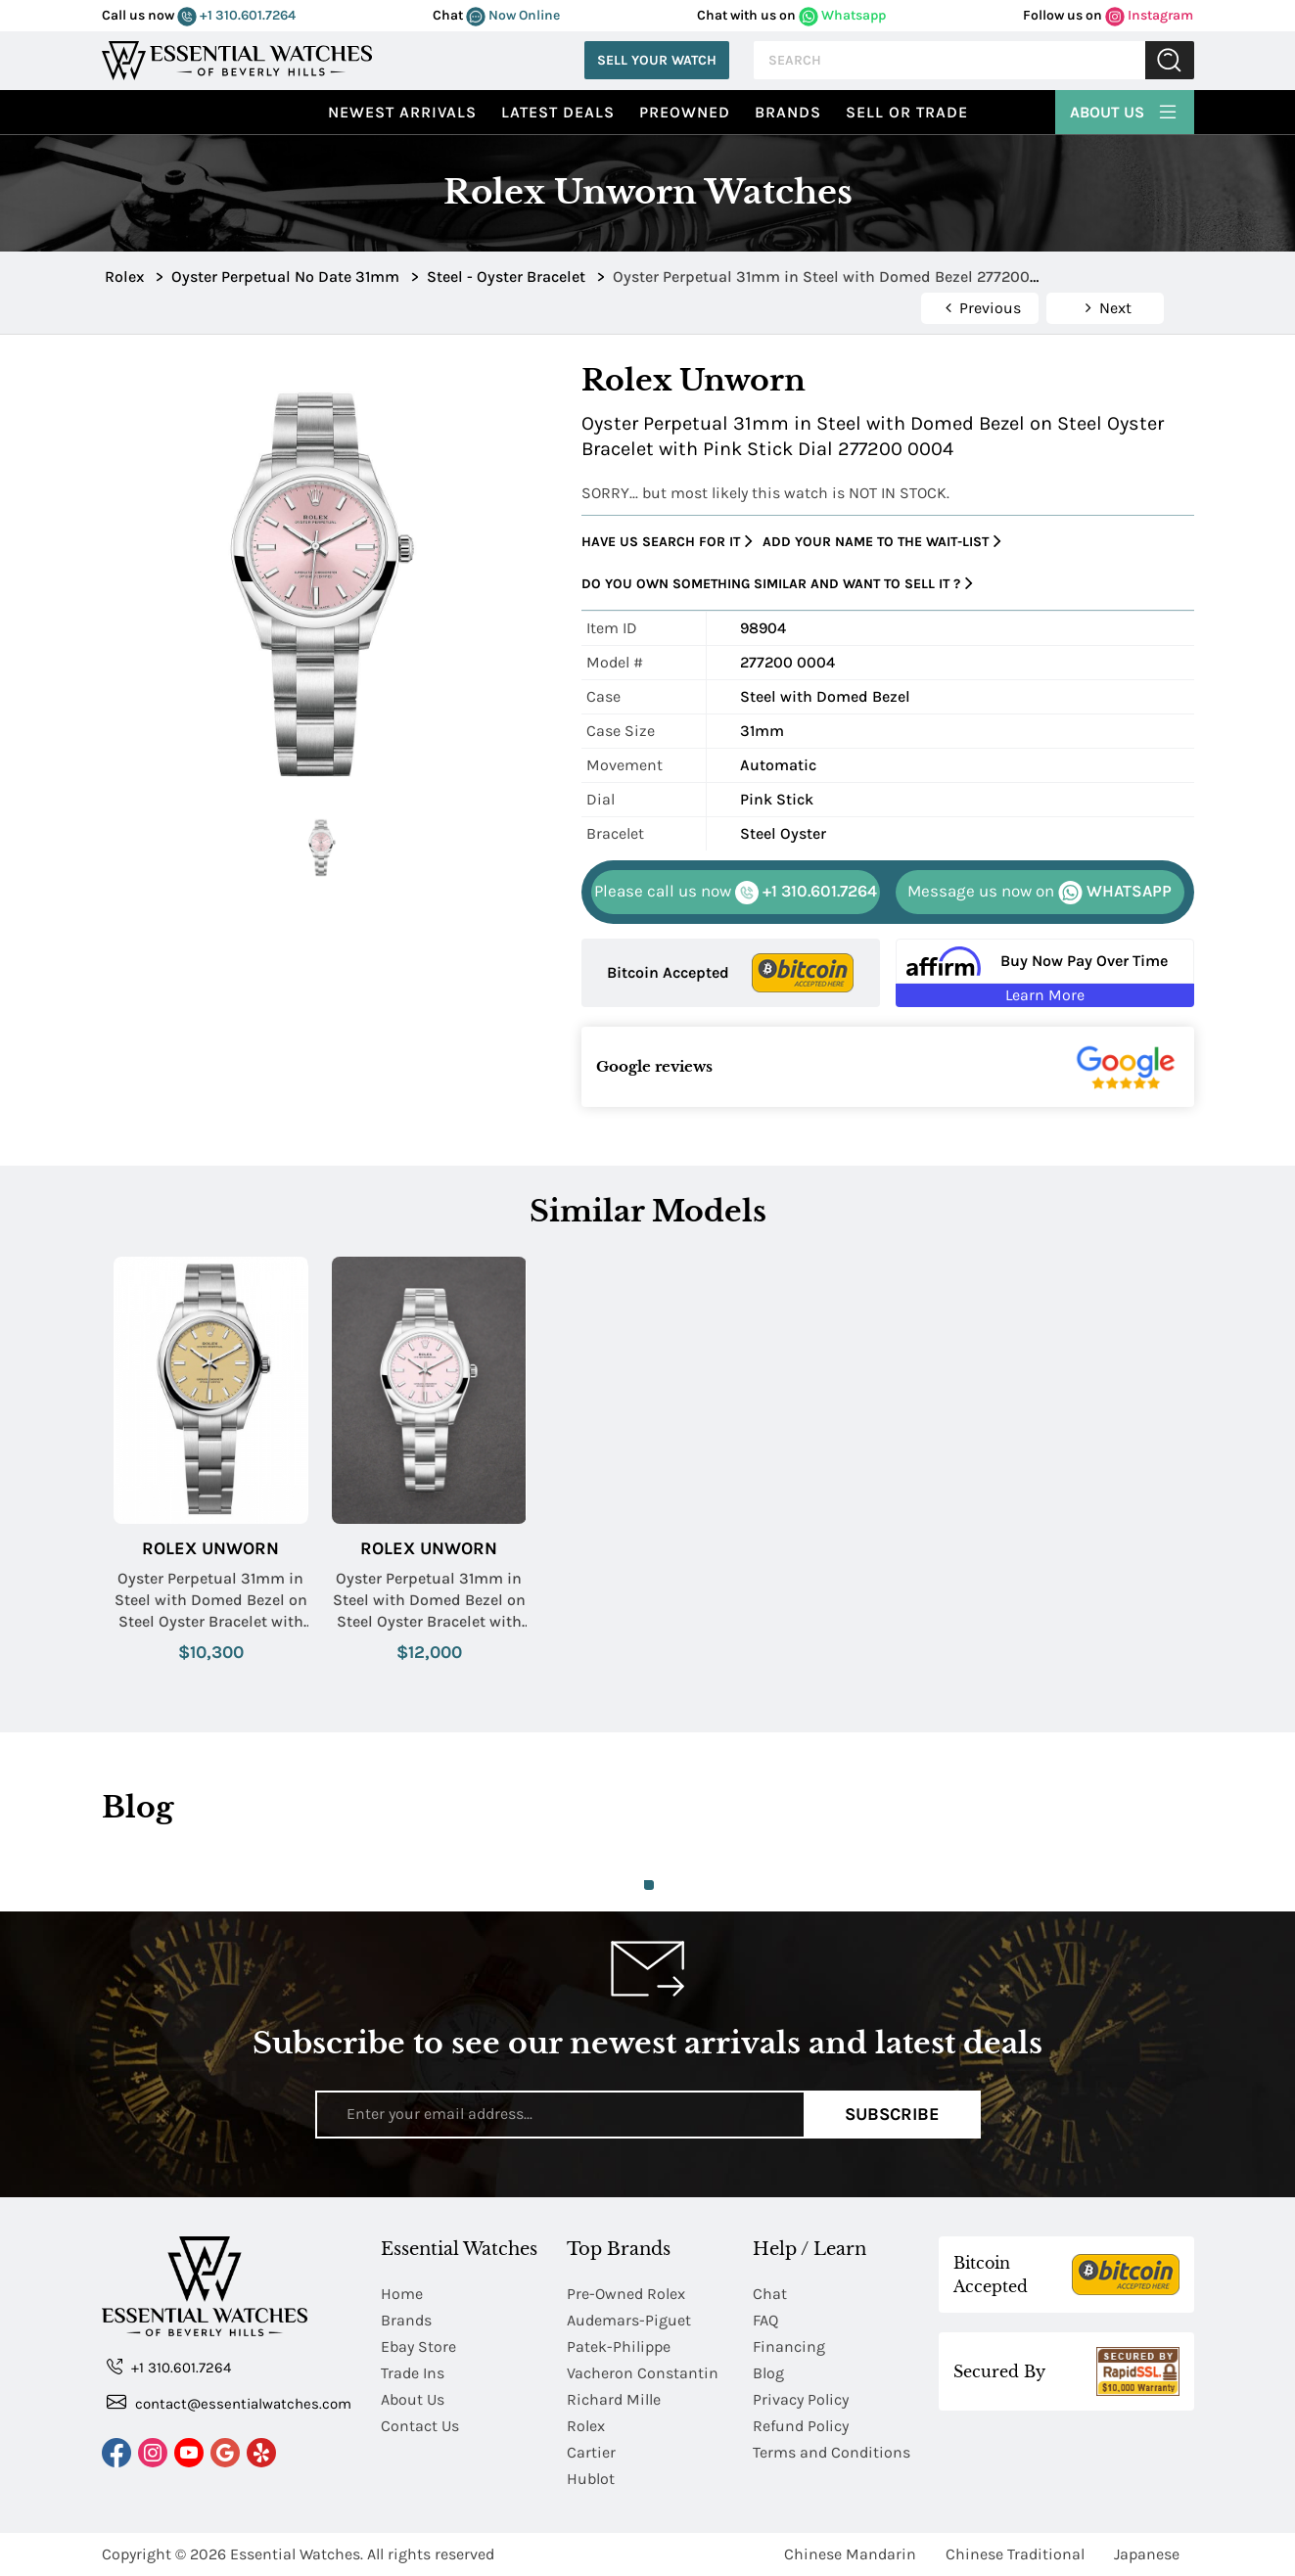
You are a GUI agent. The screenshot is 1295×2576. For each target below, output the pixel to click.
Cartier (591, 2452)
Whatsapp (842, 15)
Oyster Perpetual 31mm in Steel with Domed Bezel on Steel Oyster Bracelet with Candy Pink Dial (429, 1601)
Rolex (586, 2425)
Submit (1169, 60)
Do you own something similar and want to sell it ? (777, 584)
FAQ (765, 2320)
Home (402, 2293)
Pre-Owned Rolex (626, 2293)
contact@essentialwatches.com (229, 2402)
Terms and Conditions (831, 2452)
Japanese (1146, 2554)
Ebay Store (418, 2346)
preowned (684, 112)
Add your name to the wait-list (882, 542)
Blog (768, 2373)
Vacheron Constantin (642, 2373)
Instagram (1149, 15)
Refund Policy (801, 2425)
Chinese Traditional (1015, 2554)
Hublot (591, 2478)
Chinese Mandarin (850, 2554)
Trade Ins (412, 2373)
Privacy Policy (801, 2399)
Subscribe (892, 2114)
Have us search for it (667, 542)
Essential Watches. (296, 2554)
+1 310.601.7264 (236, 15)
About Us (1124, 109)
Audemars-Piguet (629, 2320)
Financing (789, 2346)
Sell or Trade (907, 112)
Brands (788, 112)
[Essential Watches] (237, 58)
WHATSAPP (1039, 892)
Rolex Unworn (210, 1549)
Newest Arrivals (402, 112)
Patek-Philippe (619, 2346)
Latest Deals (558, 112)
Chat (770, 2293)
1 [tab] (649, 1885)
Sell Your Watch (657, 60)
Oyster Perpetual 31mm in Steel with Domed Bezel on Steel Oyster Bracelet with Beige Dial (211, 1601)
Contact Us (420, 2425)
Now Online (513, 15)
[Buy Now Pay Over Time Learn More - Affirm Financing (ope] (1045, 973)
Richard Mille (614, 2399)
